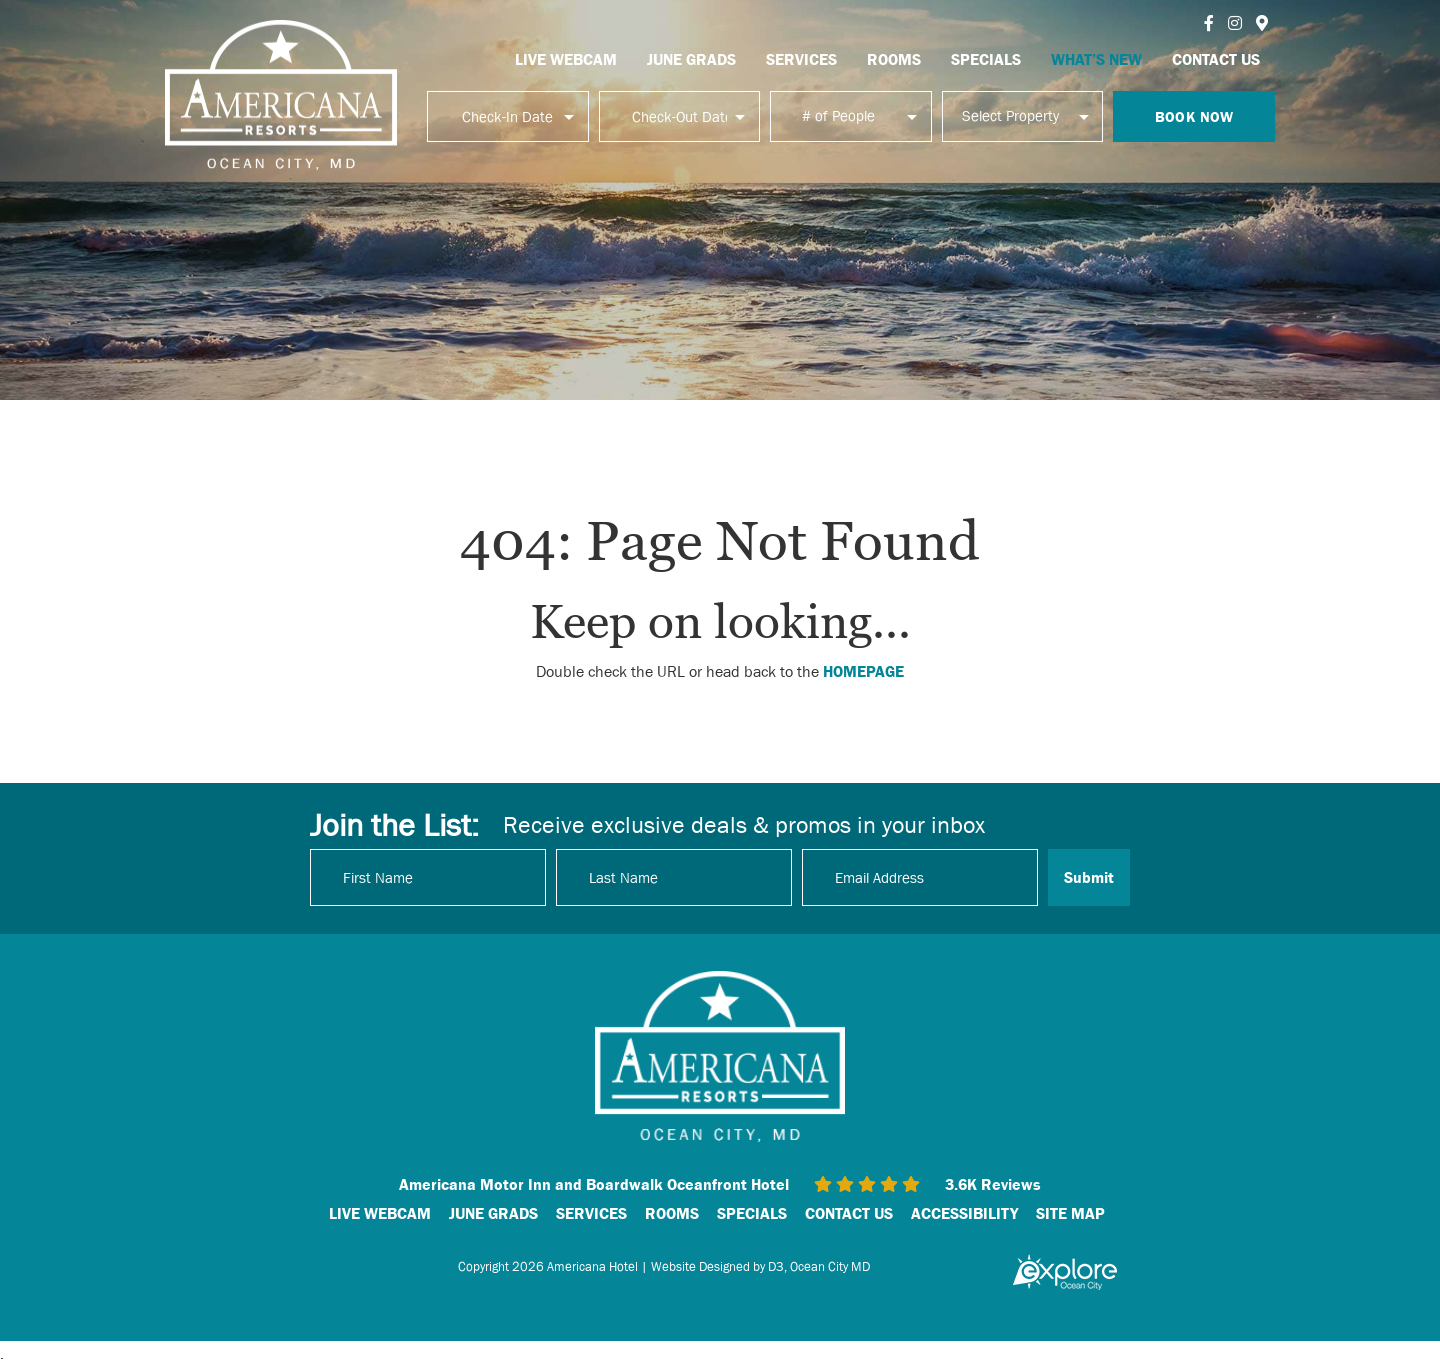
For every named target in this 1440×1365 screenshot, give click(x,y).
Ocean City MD (830, 1266)
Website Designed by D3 (717, 1266)
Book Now (1194, 116)
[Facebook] (1209, 23)
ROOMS (894, 59)
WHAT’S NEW (1096, 59)
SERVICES (801, 59)
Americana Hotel (592, 1266)
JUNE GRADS (691, 59)
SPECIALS (986, 59)
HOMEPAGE (863, 671)
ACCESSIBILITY (964, 1213)
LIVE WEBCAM (566, 59)
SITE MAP (1070, 1213)
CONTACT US (1216, 59)
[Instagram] (1235, 23)
